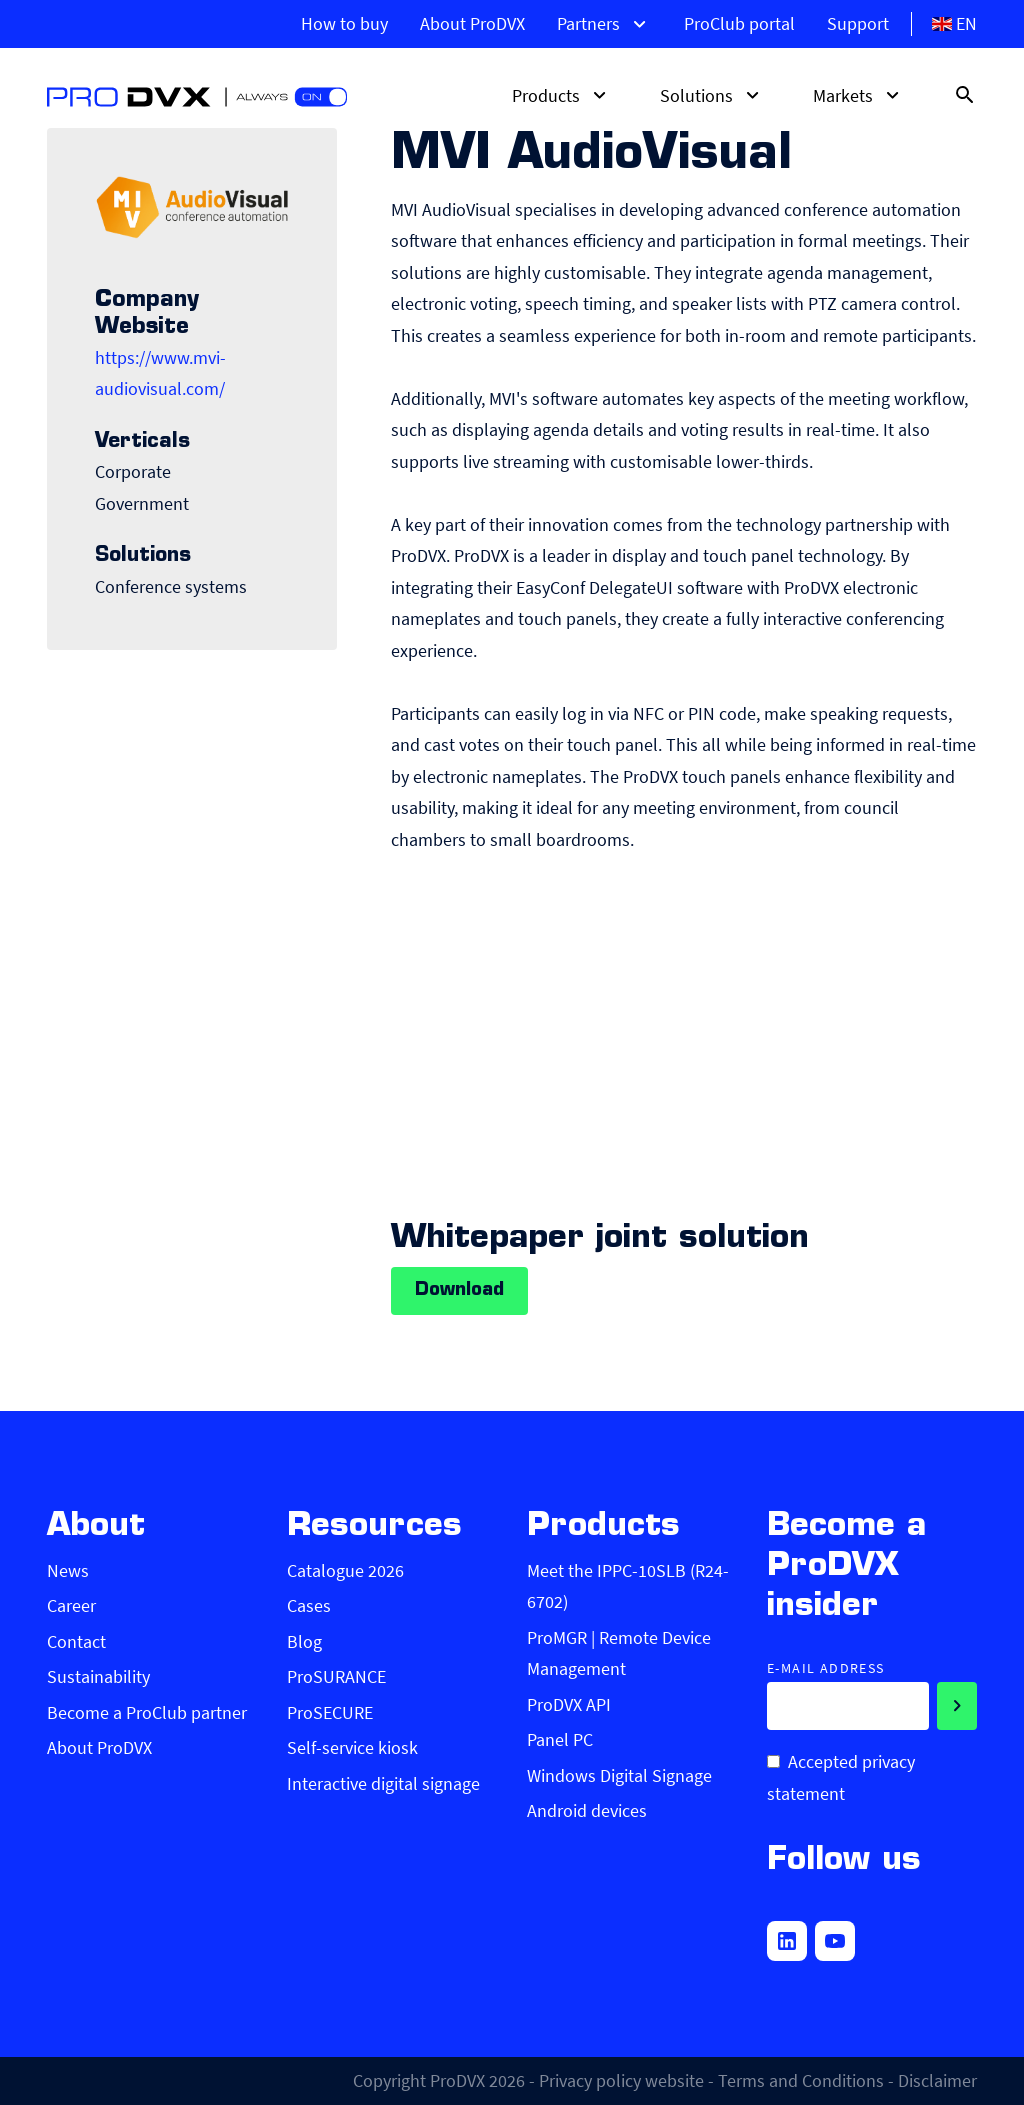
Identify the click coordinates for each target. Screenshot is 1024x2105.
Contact (76, 1641)
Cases (309, 1605)
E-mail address (826, 1668)
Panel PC (560, 1739)
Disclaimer (937, 2080)
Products (562, 95)
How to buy (344, 23)
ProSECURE (330, 1712)
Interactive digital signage (383, 1783)
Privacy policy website (621, 2080)
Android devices (587, 1810)
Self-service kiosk (352, 1747)
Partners (604, 24)
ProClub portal (739, 23)
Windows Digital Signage (619, 1775)
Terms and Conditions (801, 2080)
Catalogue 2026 (345, 1570)
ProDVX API (569, 1704)
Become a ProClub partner (147, 1712)
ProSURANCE (336, 1676)
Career (71, 1605)
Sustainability (98, 1676)
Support (858, 23)
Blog (304, 1641)
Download (459, 1290)
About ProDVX (472, 23)
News (68, 1570)
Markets (859, 95)
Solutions (712, 95)
